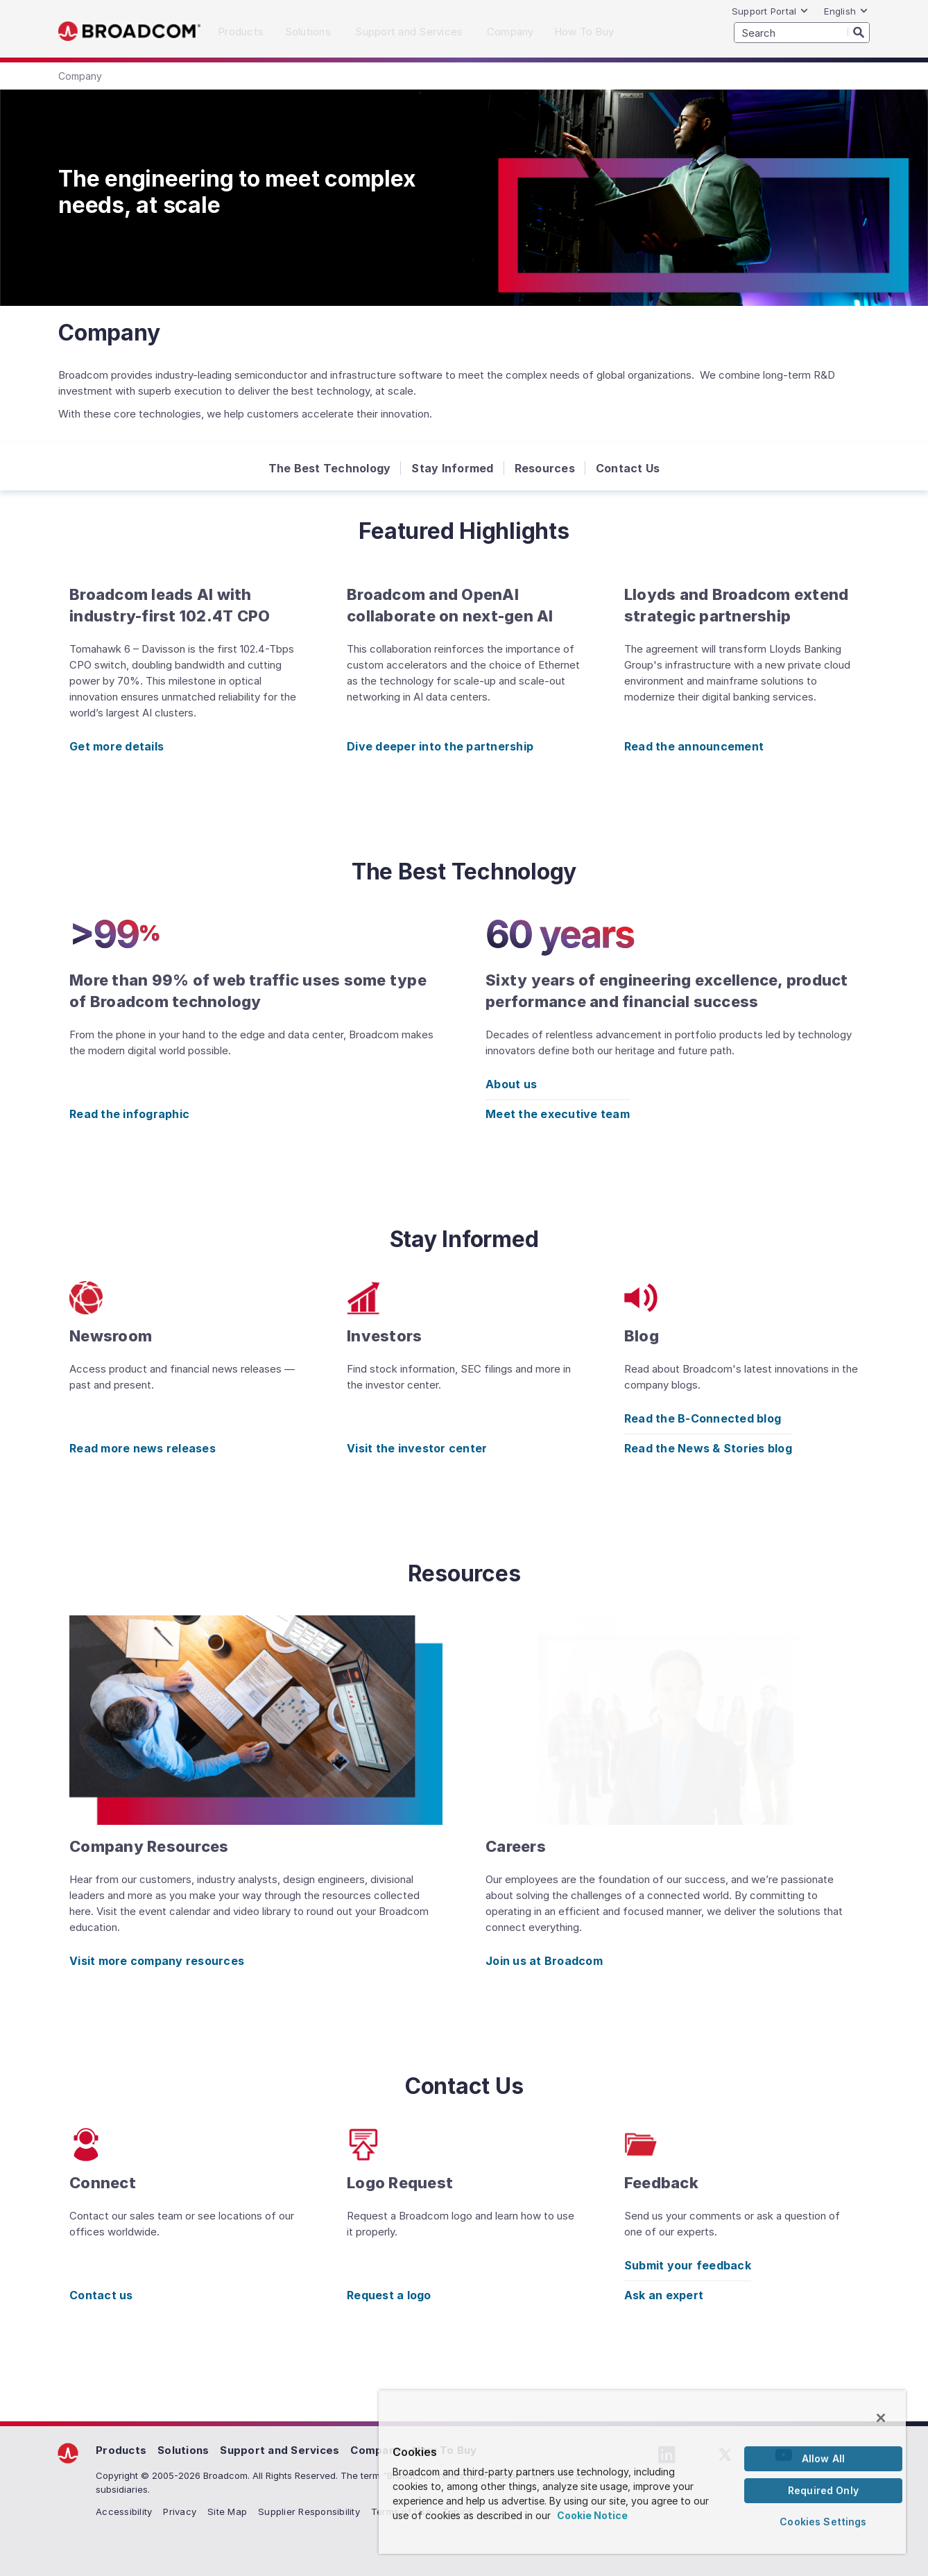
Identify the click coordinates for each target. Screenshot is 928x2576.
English (846, 11)
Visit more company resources (156, 1961)
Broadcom (129, 31)
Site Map (227, 2511)
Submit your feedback (687, 2265)
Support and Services (279, 2450)
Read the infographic (129, 1114)
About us (511, 1084)
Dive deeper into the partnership (440, 746)
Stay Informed (452, 468)
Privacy (179, 2511)
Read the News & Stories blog (708, 1448)
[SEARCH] (801, 32)
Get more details (116, 746)
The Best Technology (329, 468)
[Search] (858, 32)
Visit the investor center (417, 1448)
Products (121, 2450)
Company (376, 2450)
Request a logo (389, 2295)
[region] (642, 2472)
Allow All (823, 2458)
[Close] (881, 2418)
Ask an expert (663, 2295)
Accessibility (124, 2511)
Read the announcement (694, 746)
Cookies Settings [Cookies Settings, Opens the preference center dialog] (823, 2521)
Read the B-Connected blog (702, 1418)
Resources (545, 468)
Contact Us (628, 468)
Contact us (101, 2295)
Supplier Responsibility (309, 2511)
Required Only (823, 2490)
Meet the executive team (558, 1114)
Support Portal (770, 11)
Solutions (183, 2450)
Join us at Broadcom (544, 1961)
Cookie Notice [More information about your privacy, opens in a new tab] (592, 2515)
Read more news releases (142, 1448)
